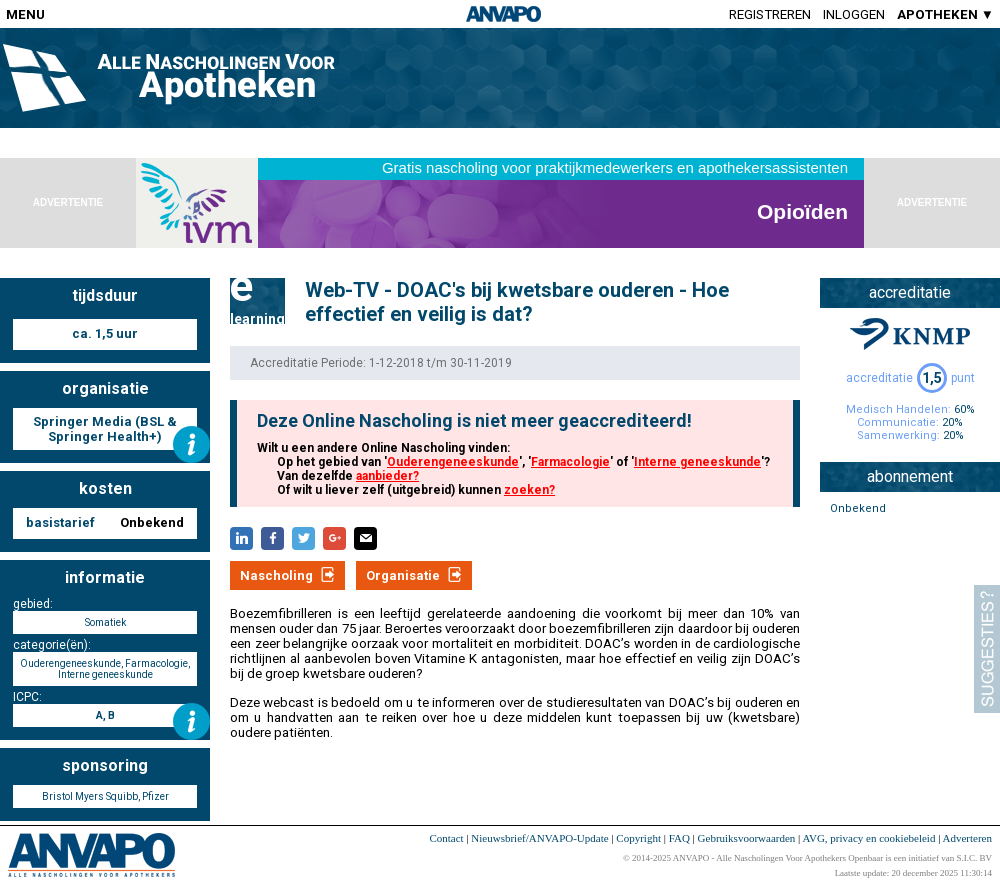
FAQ (679, 838)
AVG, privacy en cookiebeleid (868, 838)
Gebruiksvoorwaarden (747, 838)
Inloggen (854, 14)
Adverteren (967, 838)
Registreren (770, 14)
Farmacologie (570, 462)
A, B (105, 715)
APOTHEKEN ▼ (945, 14)
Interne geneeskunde (697, 462)
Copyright (638, 838)
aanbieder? (387, 476)
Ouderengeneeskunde (453, 462)
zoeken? (529, 490)
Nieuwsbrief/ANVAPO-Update (539, 838)
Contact (446, 838)
